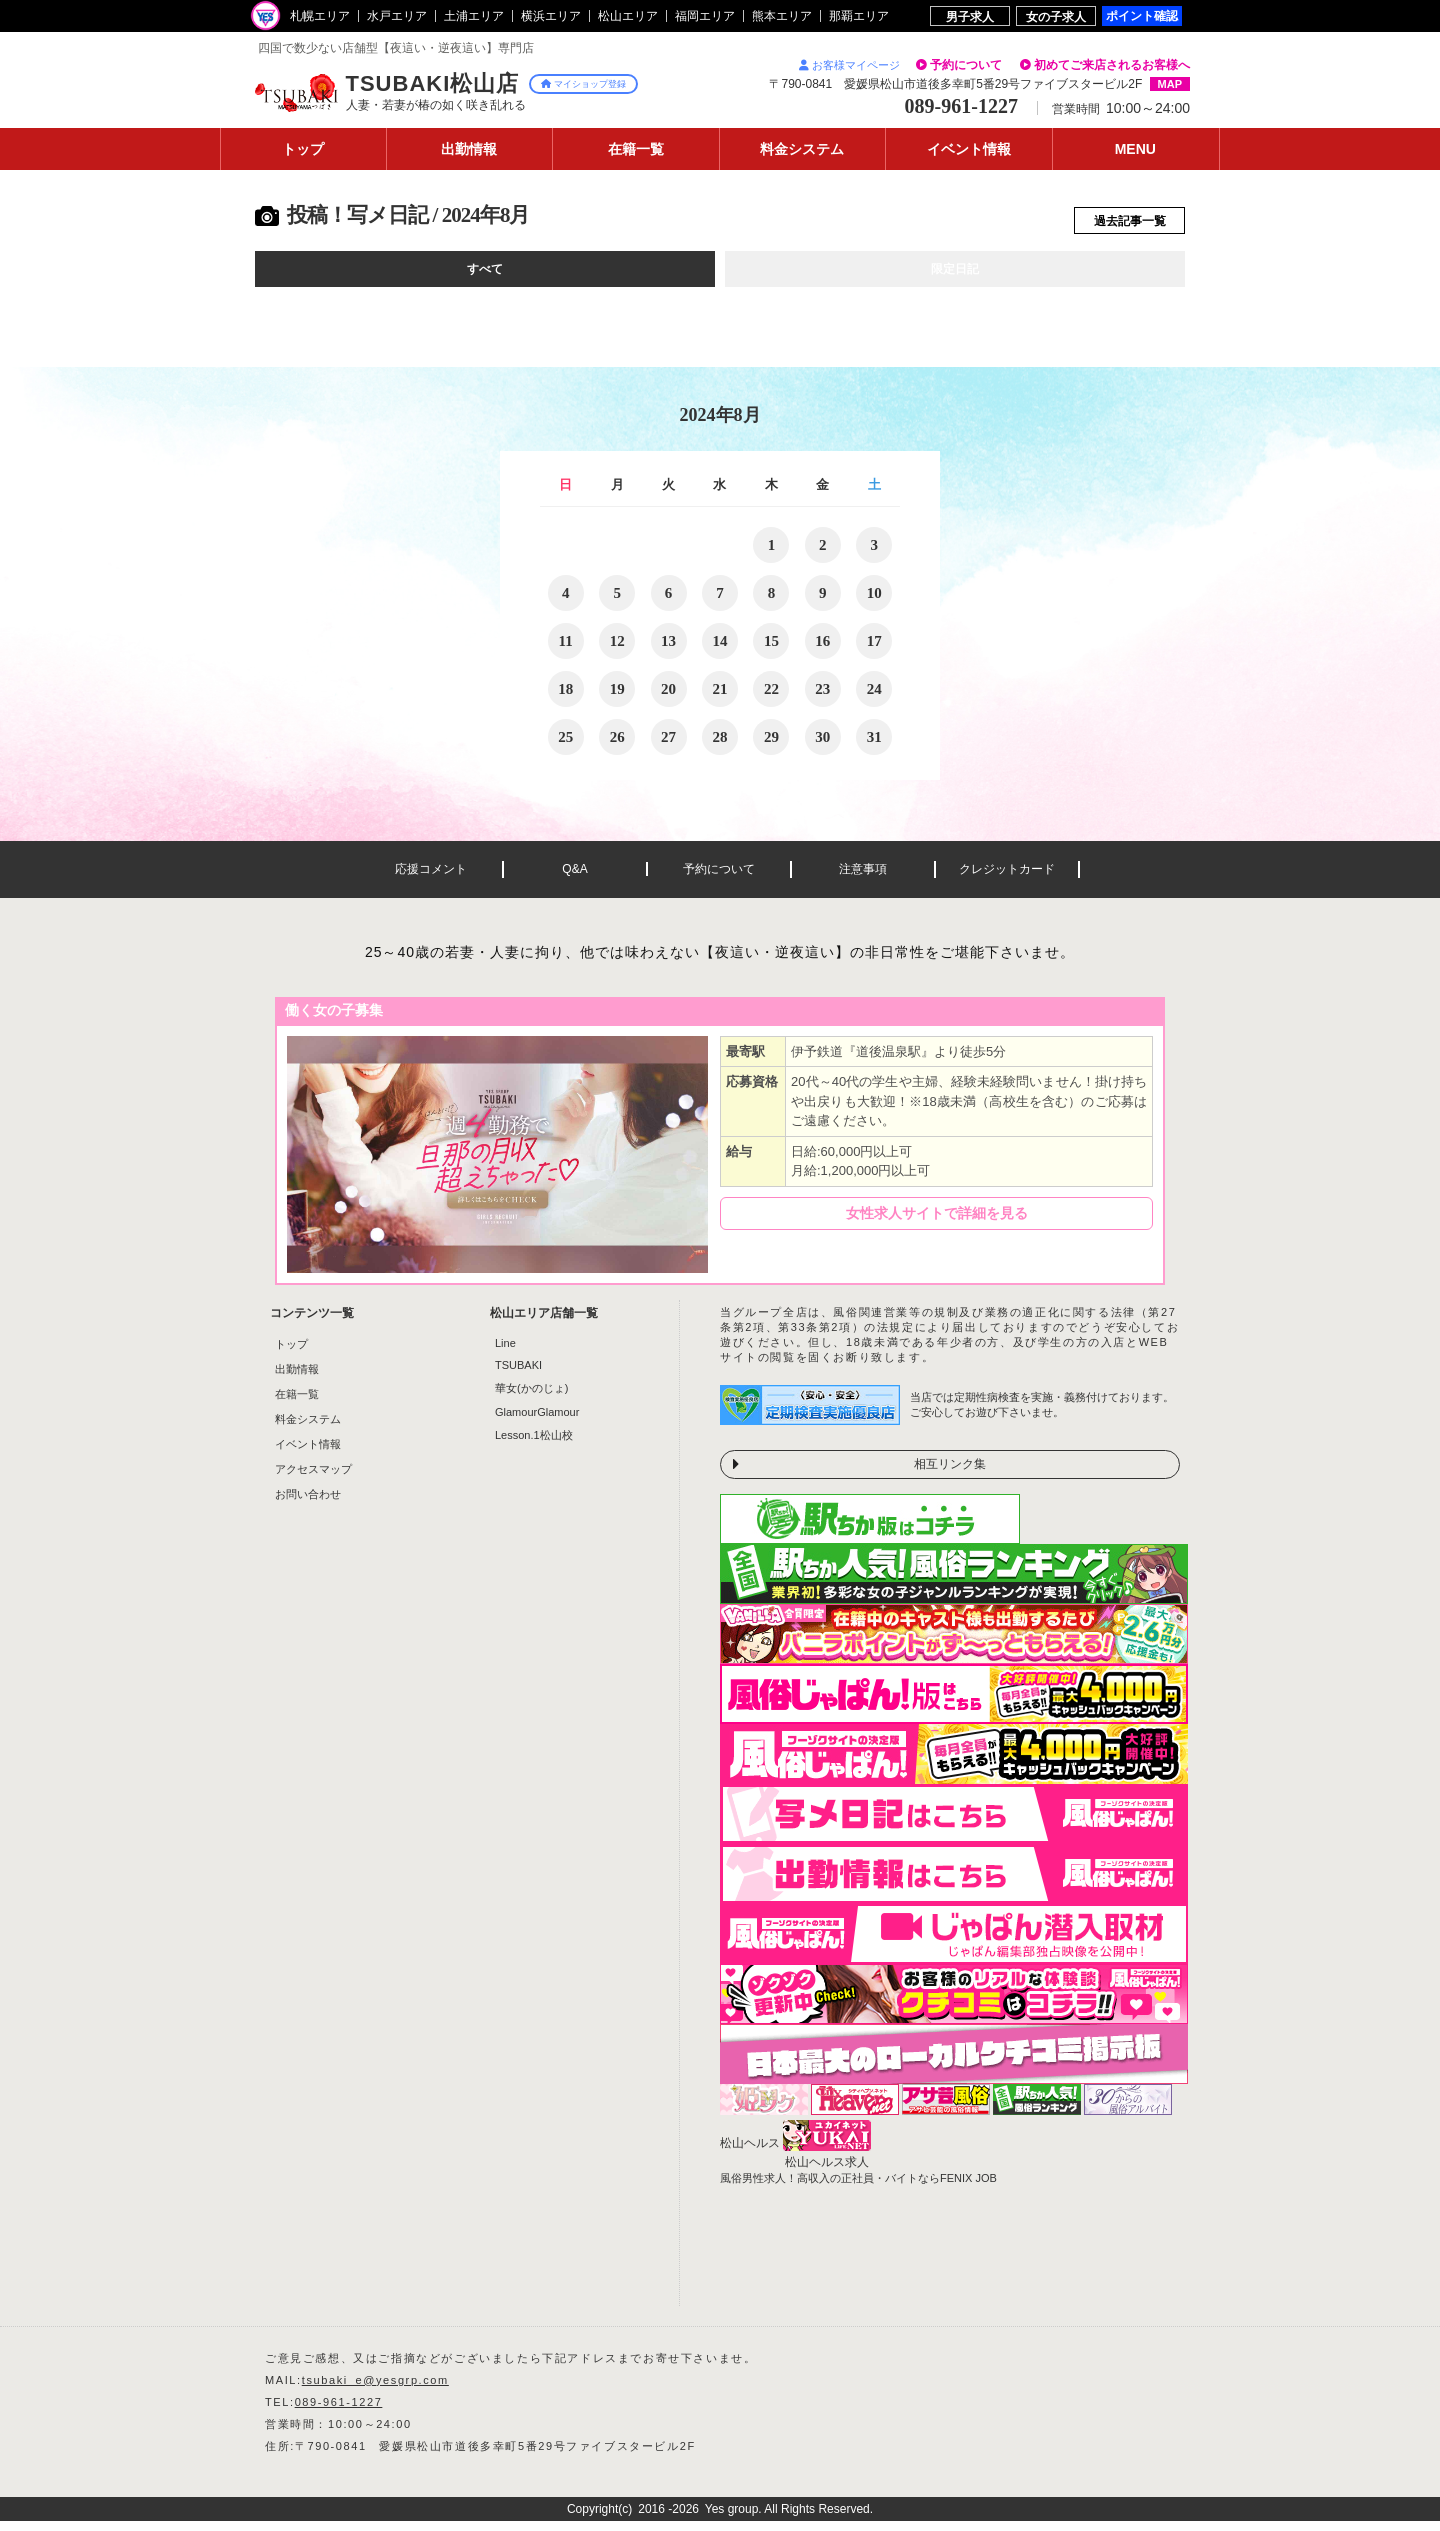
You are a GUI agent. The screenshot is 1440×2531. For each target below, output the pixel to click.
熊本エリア (782, 16)
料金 (802, 149)
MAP (1170, 84)
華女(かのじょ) (531, 1398)
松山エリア (628, 16)
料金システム (308, 1429)
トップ (303, 149)
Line (505, 1353)
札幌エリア (320, 16)
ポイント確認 (1142, 15)
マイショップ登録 (583, 84)
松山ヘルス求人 (827, 2172)
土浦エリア (474, 16)
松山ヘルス (750, 2153)
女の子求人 (1056, 16)
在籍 (636, 149)
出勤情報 (297, 1379)
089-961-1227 (339, 2412)
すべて (485, 277)
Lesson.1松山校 (534, 1445)
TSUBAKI (518, 1375)
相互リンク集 (950, 1474)
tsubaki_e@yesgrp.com (375, 2390)
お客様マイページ (849, 65)
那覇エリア (859, 16)
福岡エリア (705, 16)
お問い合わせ (308, 1504)
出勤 (469, 149)
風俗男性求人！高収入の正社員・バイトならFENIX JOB (858, 2188)
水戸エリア (397, 16)
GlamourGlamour (537, 1422)
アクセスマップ (313, 1479)
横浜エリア (551, 16)
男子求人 (970, 16)
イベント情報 (308, 1454)
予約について (966, 65)
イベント (969, 149)
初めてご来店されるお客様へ (1112, 65)
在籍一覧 (297, 1404)
